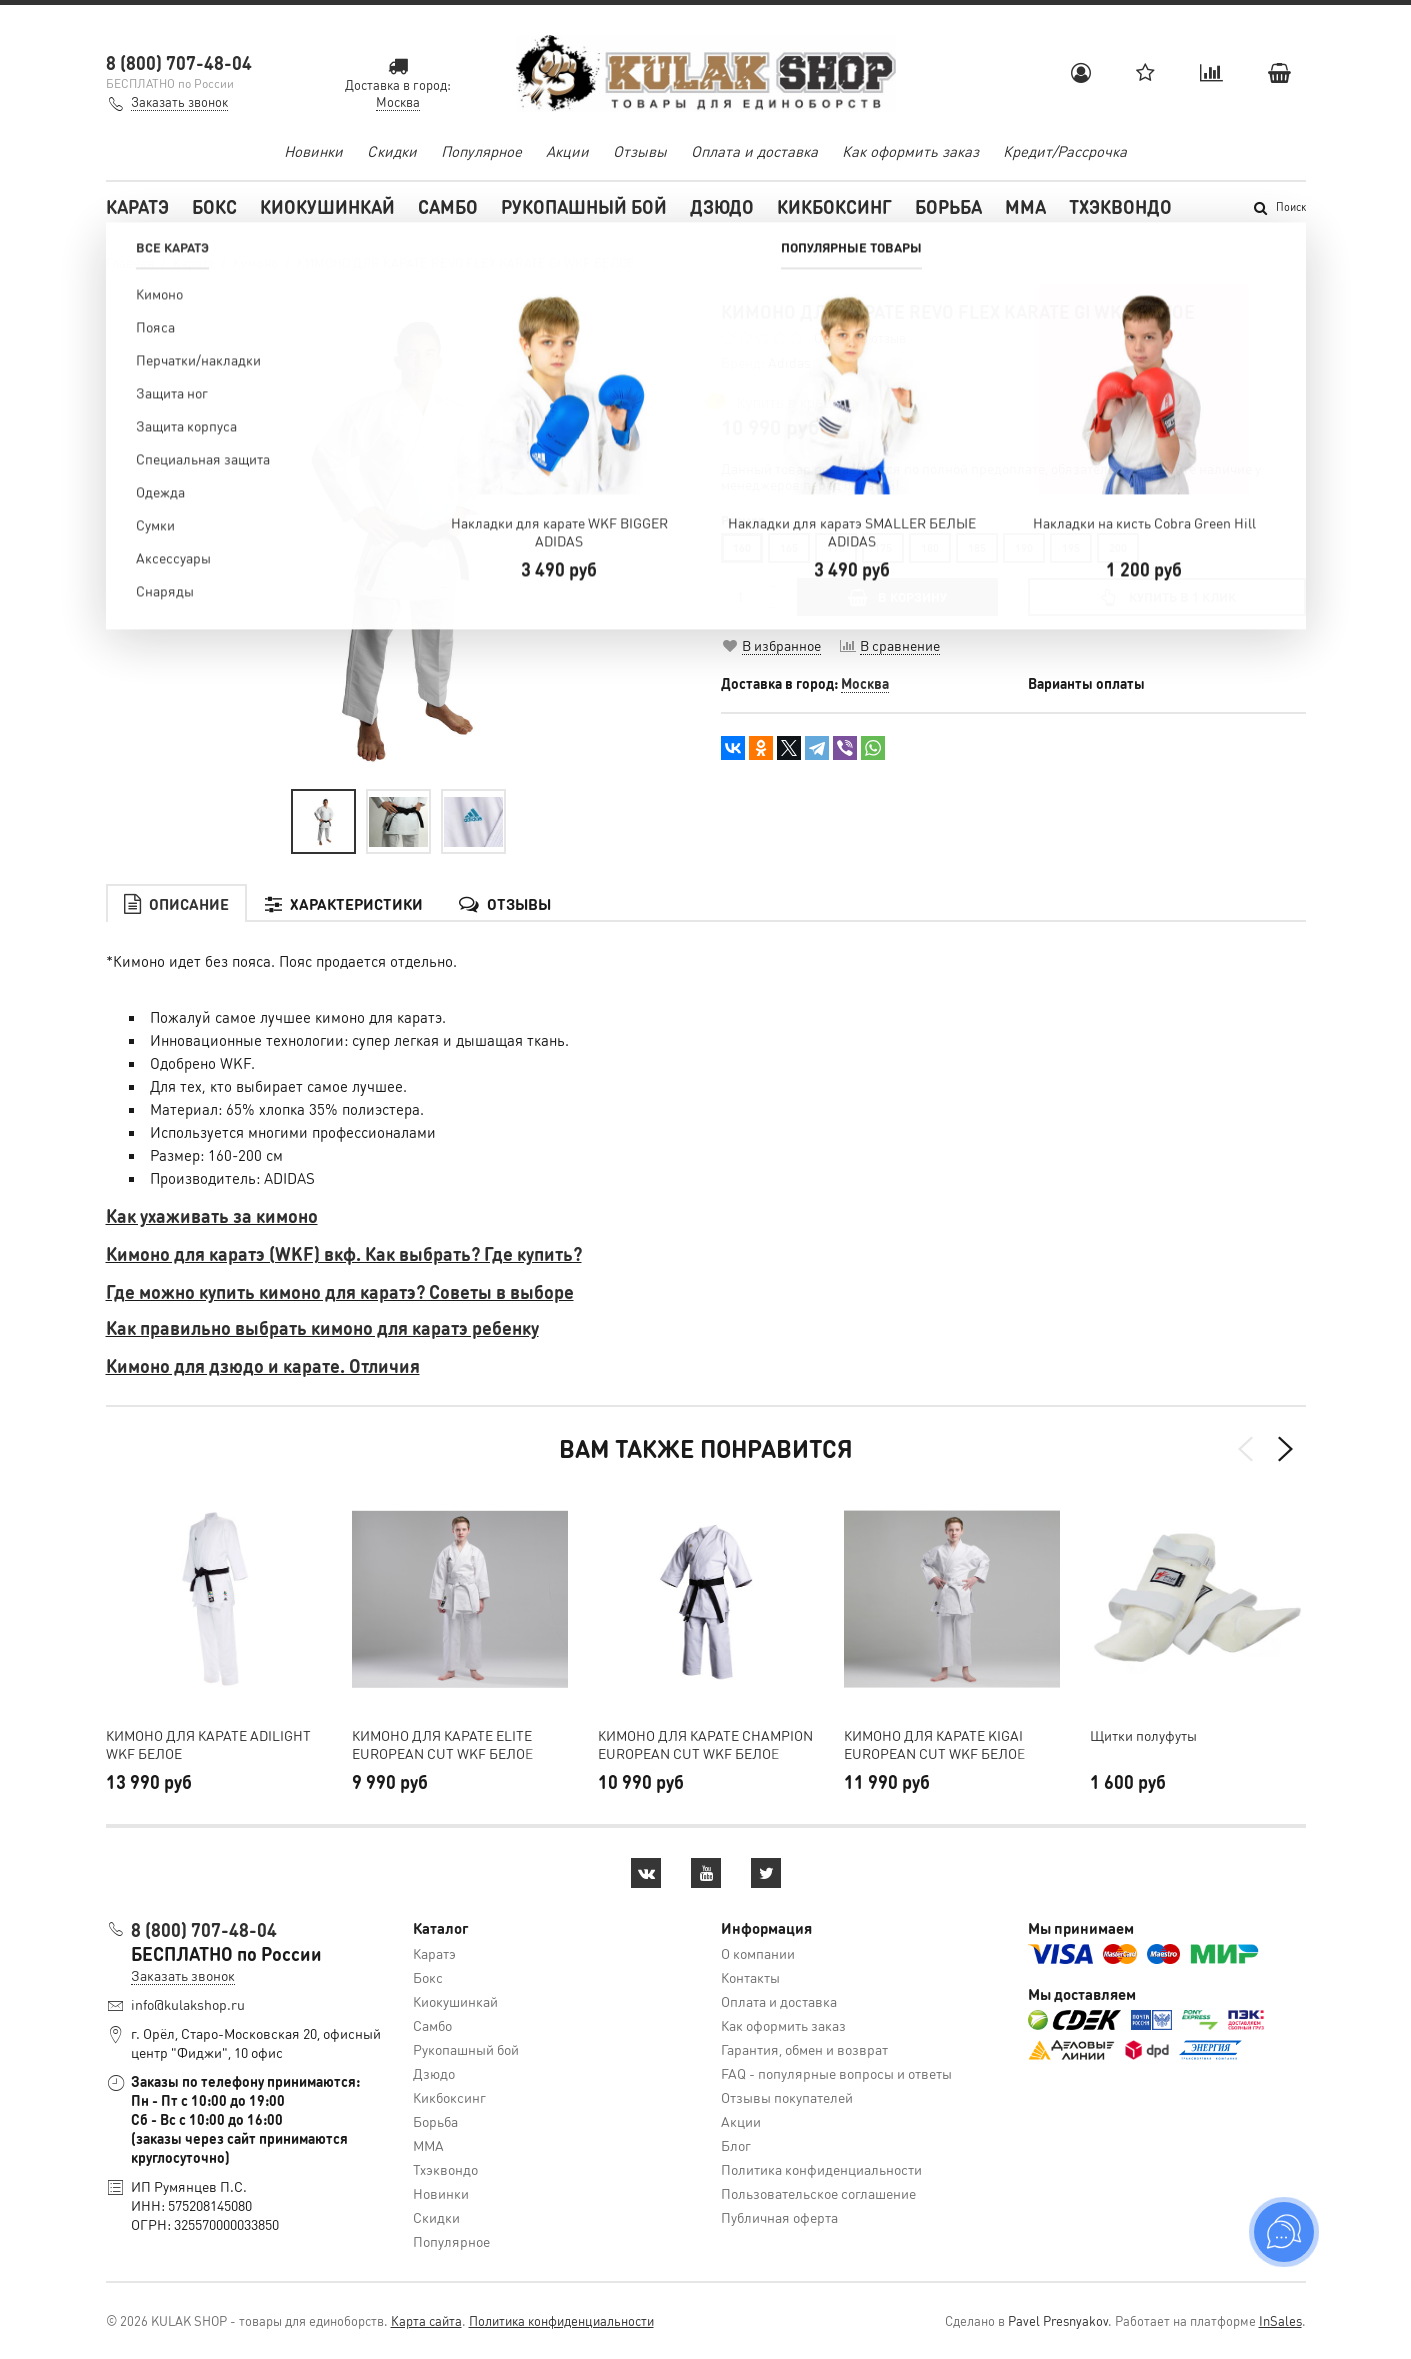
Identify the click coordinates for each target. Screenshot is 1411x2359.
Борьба (948, 206)
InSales (1280, 2320)
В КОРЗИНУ (897, 596)
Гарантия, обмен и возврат (804, 2049)
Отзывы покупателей (787, 2097)
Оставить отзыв (860, 337)
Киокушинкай (327, 206)
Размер (743, 520)
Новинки (313, 151)
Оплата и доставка (754, 151)
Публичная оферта (779, 2217)
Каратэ (137, 206)
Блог (736, 2145)
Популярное (481, 151)
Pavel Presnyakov (1058, 2320)
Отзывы (640, 151)
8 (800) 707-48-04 (179, 62)
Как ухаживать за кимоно (212, 1215)
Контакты (750, 1977)
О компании (758, 1953)
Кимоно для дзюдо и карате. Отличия (263, 1365)
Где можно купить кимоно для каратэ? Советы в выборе (340, 1291)
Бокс (214, 206)
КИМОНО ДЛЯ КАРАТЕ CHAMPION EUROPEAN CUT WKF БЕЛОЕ (705, 1744)
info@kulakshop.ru (188, 2004)
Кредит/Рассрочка (1065, 151)
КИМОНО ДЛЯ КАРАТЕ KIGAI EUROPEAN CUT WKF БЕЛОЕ (934, 1744)
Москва (865, 683)
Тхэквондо (1120, 206)
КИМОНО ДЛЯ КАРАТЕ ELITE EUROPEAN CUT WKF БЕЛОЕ (442, 1744)
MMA (1025, 206)
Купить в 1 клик (1166, 596)
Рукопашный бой (584, 206)
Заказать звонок (179, 101)
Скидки (392, 151)
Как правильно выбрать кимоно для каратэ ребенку (322, 1327)
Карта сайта (426, 2320)
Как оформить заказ (910, 151)
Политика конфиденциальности (821, 2169)
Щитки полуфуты (1143, 1735)
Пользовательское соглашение (818, 2193)
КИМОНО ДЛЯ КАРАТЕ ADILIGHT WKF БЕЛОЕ (208, 1744)
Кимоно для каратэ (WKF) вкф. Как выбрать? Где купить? (344, 1253)
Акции (567, 151)
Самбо (448, 206)
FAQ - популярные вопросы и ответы (836, 2073)
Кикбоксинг (834, 206)
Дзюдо (722, 206)
